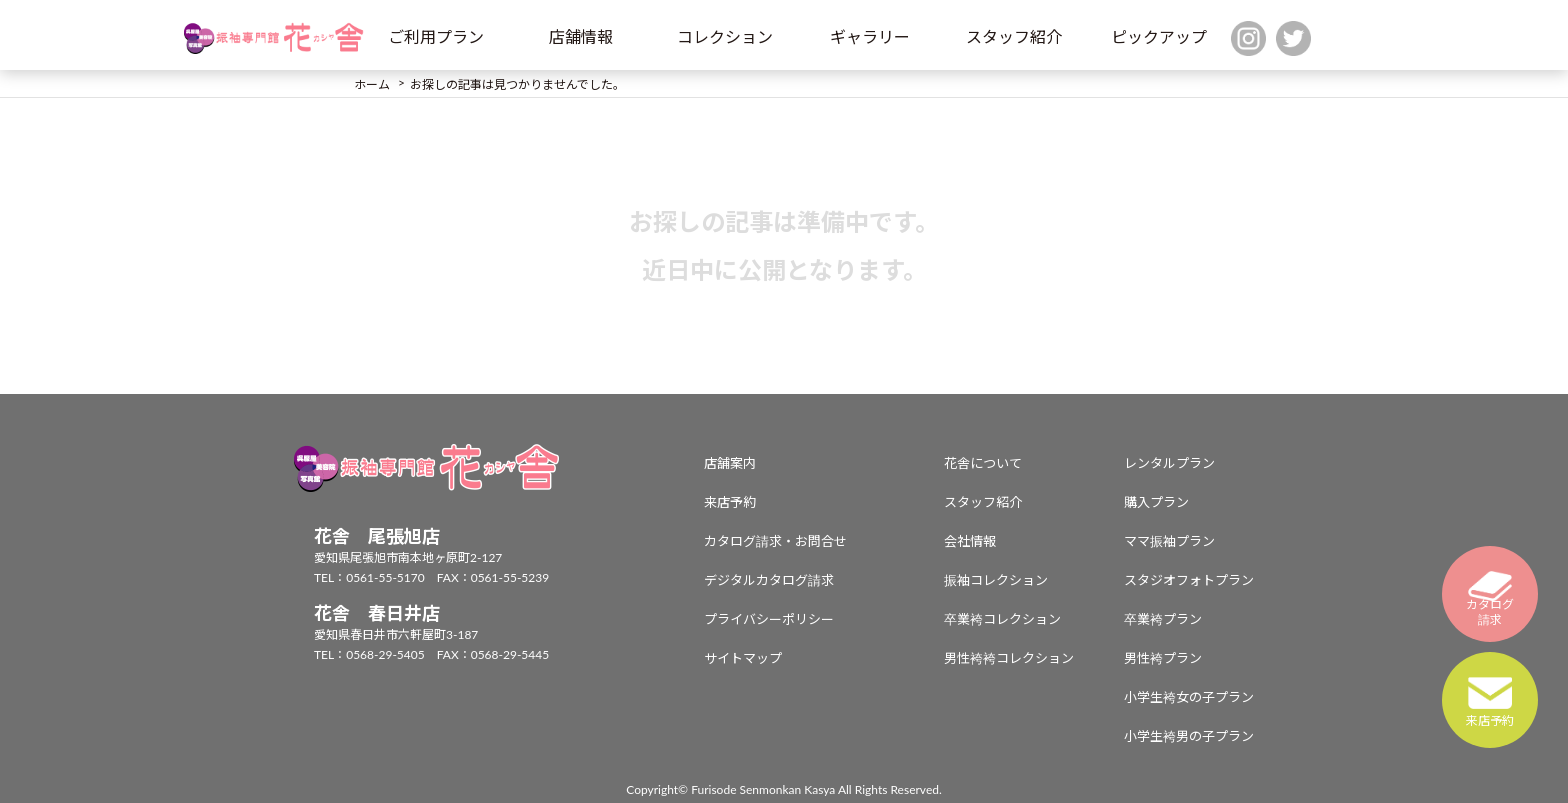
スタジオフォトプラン (1189, 580)
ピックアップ (1159, 36)
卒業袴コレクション (1002, 619)
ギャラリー (870, 36)
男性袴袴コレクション (1009, 658)
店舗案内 (730, 463)
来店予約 (730, 502)
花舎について (983, 463)
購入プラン (1156, 502)
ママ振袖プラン (1169, 541)
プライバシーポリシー (769, 619)
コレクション (725, 36)
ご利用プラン (436, 36)
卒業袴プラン (1163, 619)
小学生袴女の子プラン (1189, 697)
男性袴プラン (1163, 658)
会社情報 (970, 541)
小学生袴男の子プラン (1189, 736)
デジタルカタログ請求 (769, 580)
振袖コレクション (996, 580)
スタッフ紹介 (1014, 36)
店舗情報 (581, 36)
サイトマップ (743, 658)
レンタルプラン (1169, 463)
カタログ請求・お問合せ (775, 541)
